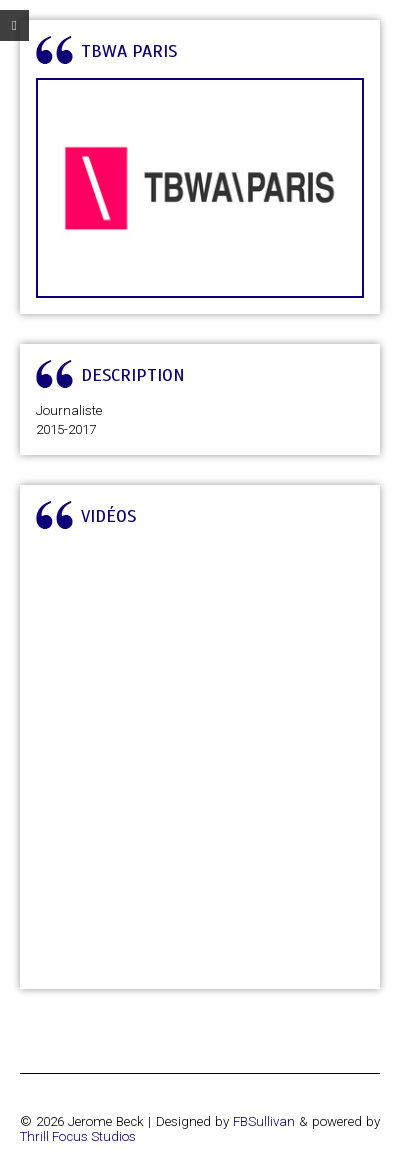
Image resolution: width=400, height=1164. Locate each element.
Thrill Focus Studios (78, 1136)
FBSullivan (264, 1121)
